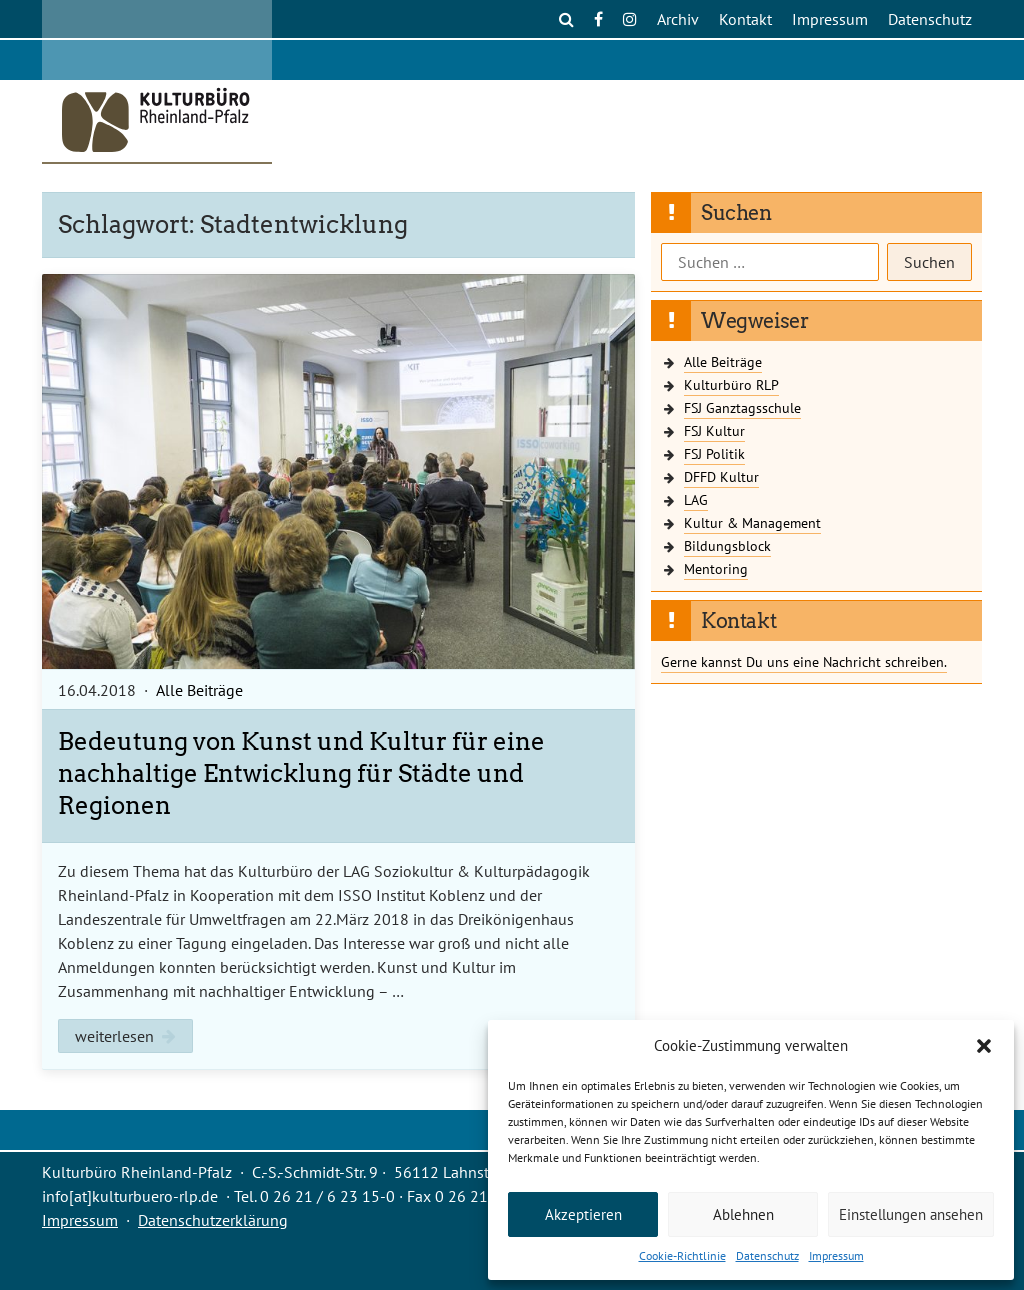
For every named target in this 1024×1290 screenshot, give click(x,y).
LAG (696, 499)
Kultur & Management (752, 522)
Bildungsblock (727, 545)
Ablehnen (743, 1214)
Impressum (836, 1255)
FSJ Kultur (714, 430)
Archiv (678, 19)
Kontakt (745, 19)
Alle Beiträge (199, 690)
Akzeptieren (583, 1214)
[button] (984, 1046)
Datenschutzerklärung (213, 1220)
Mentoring (716, 568)
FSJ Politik (714, 453)
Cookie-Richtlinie (682, 1255)
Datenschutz (767, 1255)
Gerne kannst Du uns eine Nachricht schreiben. (804, 661)
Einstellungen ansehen (911, 1214)
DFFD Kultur (721, 476)
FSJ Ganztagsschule (742, 407)
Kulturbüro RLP (731, 384)
